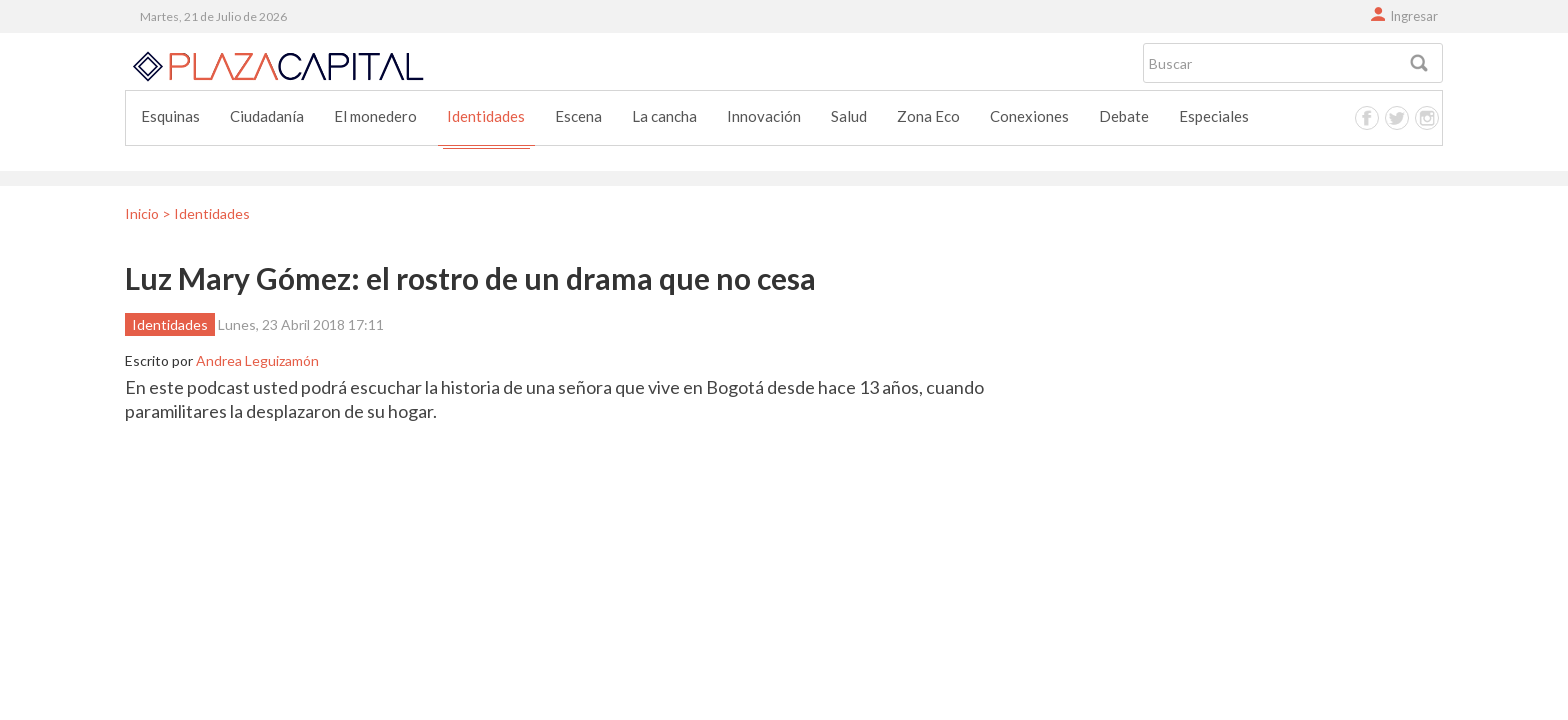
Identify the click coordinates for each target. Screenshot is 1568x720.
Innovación (764, 116)
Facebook (1367, 118)
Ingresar (1414, 16)
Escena (578, 116)
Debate (1124, 116)
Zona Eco (928, 116)
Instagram (1427, 118)
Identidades (486, 116)
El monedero (375, 116)
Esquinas (170, 116)
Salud (849, 116)
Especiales (1214, 116)
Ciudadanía (267, 116)
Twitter (1397, 118)
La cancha (664, 116)
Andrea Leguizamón (257, 360)
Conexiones (1029, 116)
